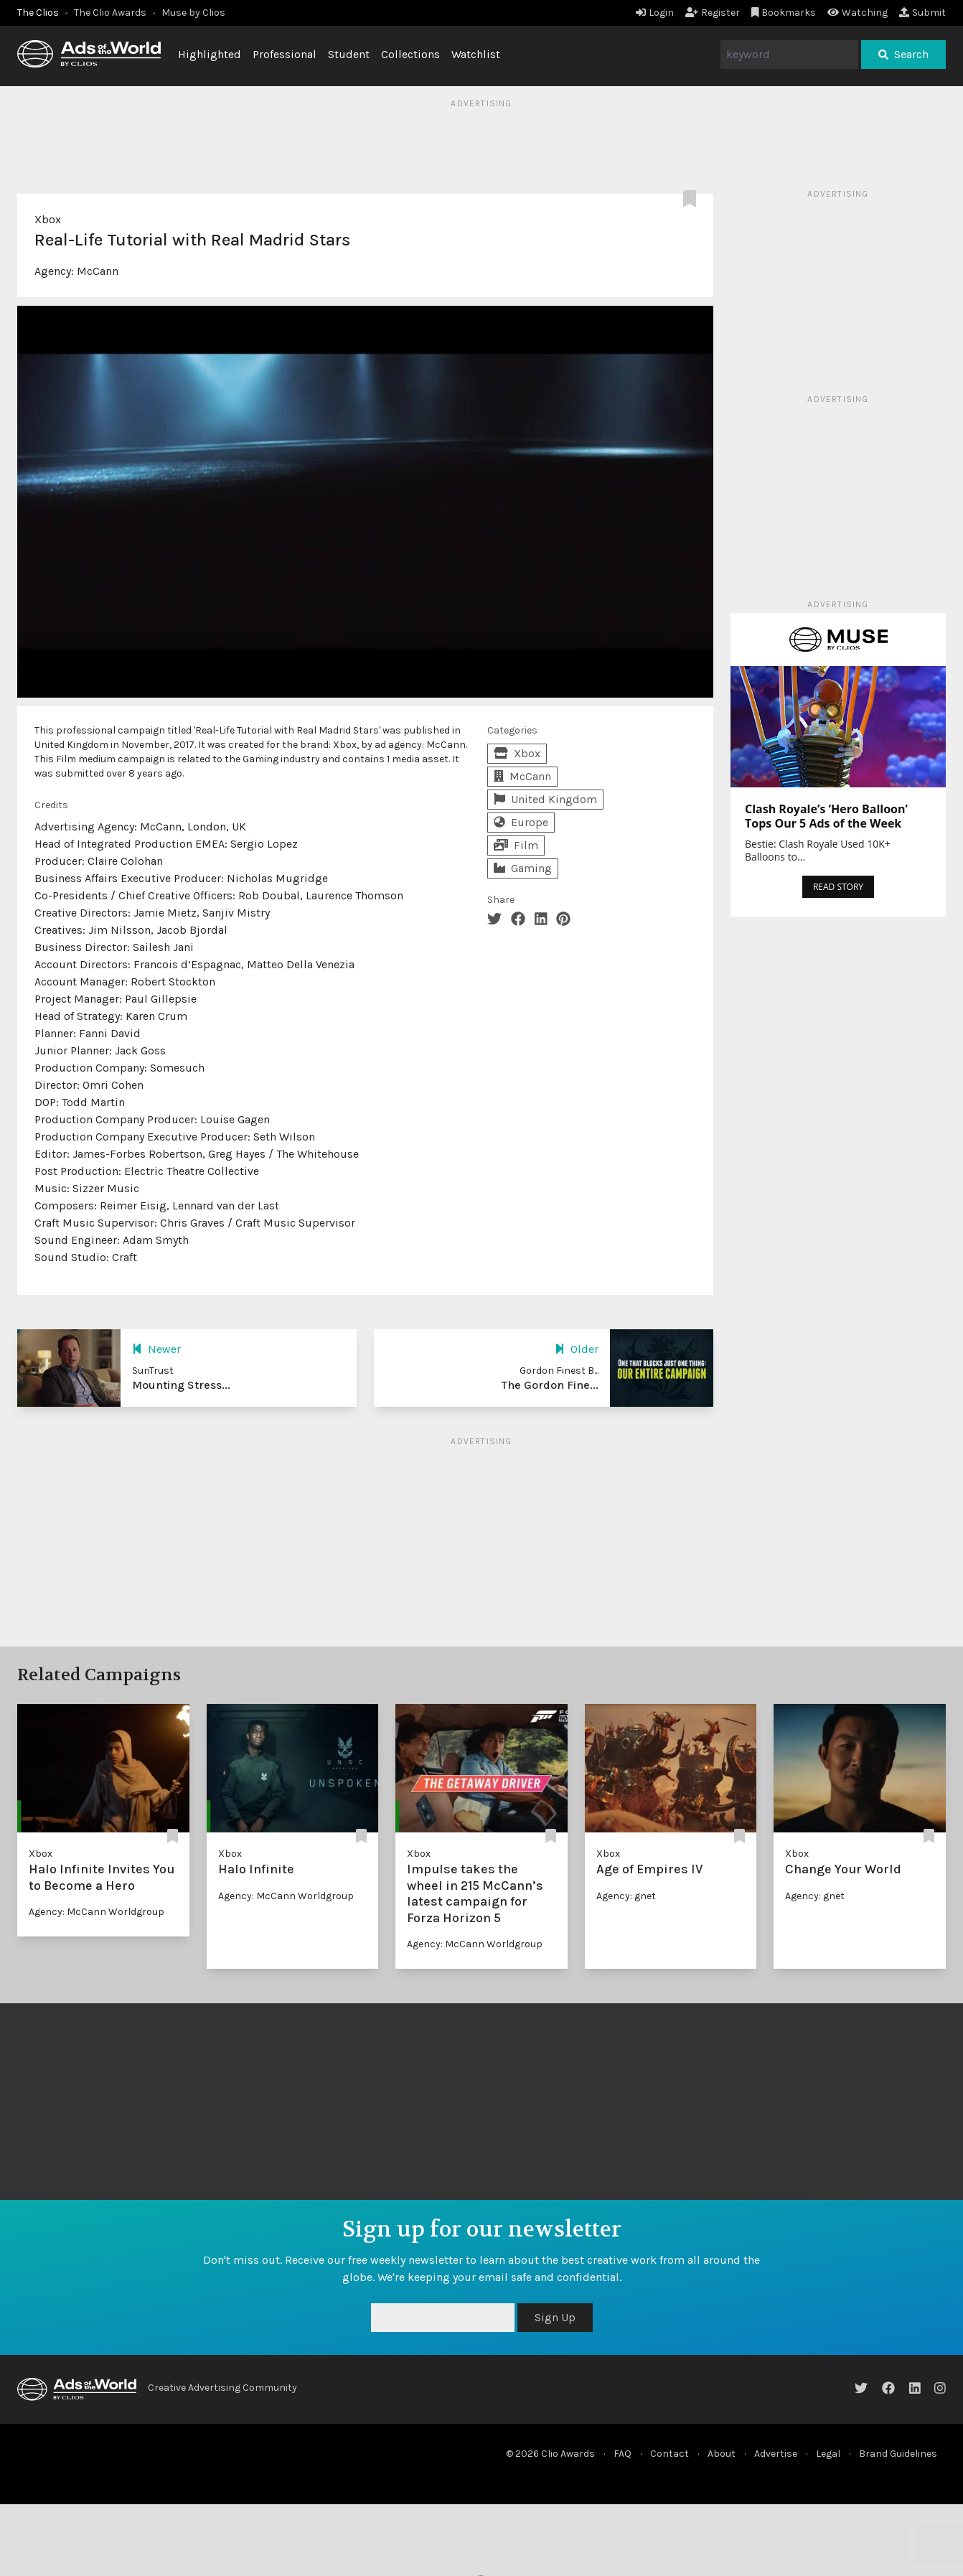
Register (712, 12)
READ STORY (838, 887)
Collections (410, 54)
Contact (669, 2454)
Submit (922, 12)
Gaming (523, 868)
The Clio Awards (110, 12)
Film (516, 845)
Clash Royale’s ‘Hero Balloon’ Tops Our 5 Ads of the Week (826, 816)
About (722, 2454)
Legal (828, 2454)
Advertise (775, 2454)
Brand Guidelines (898, 2454)
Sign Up (555, 2317)
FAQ (622, 2454)
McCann (97, 271)
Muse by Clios (193, 12)
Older (576, 1349)
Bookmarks (784, 12)
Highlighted (209, 54)
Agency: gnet (626, 1896)
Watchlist (475, 54)
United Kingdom (545, 799)
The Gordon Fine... (550, 1385)
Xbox (47, 219)
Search (903, 54)
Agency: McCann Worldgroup (96, 1912)
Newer (156, 1349)
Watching (857, 12)
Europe (521, 822)
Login (655, 12)
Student (349, 54)
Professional (284, 54)
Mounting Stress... (181, 1385)
